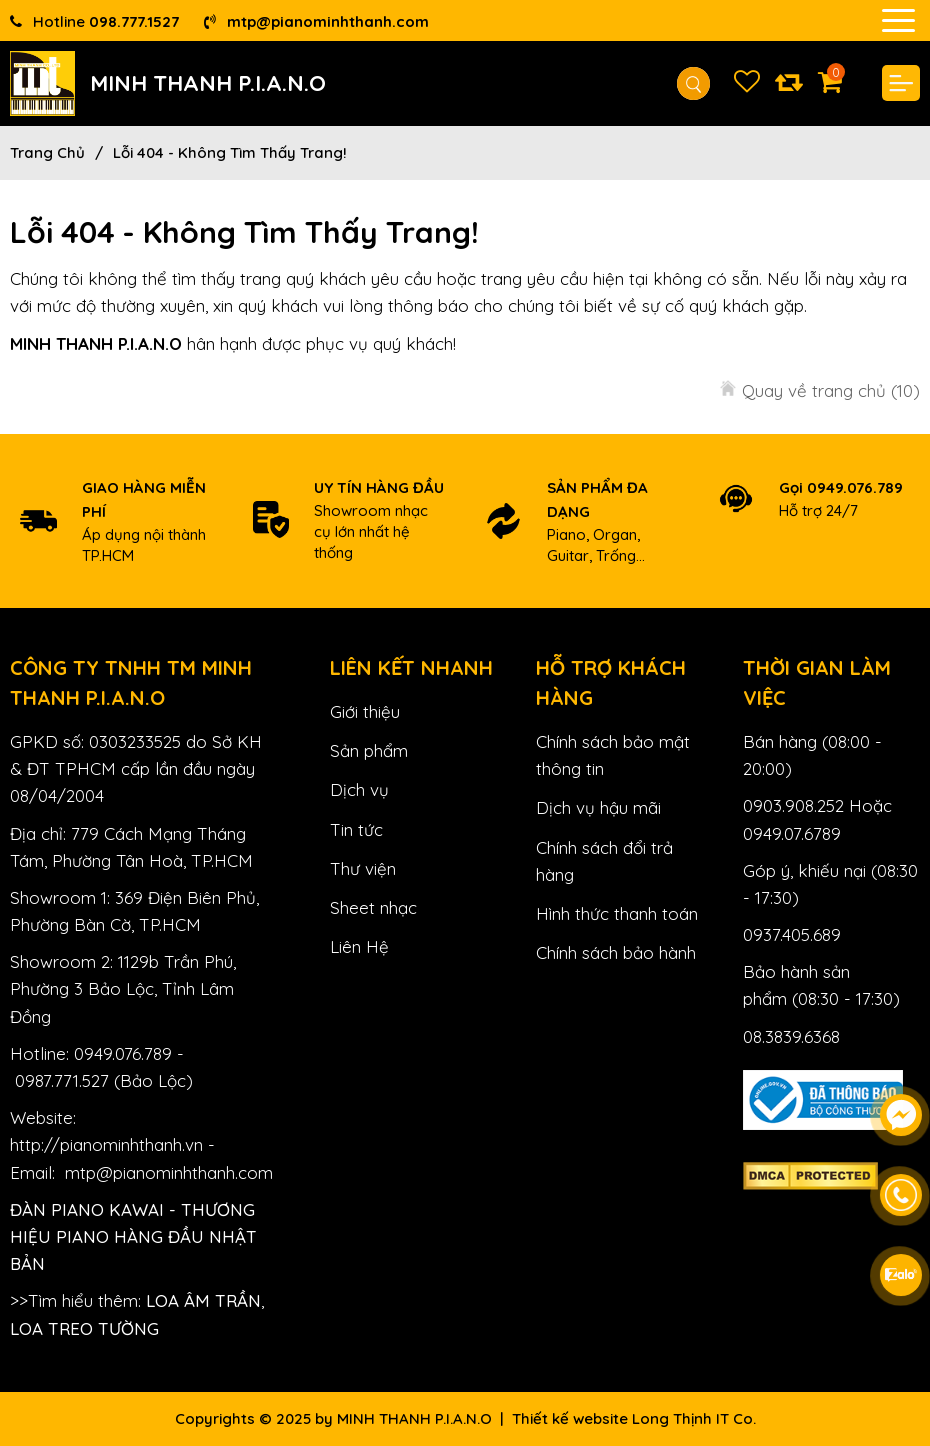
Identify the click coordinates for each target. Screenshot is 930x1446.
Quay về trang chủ (831, 390)
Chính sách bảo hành (616, 952)
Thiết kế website (570, 1418)
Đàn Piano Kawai (87, 1209)
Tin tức (356, 829)
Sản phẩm (369, 750)
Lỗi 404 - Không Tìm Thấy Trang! (230, 152)
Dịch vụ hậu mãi (598, 807)
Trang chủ (47, 152)
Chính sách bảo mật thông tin (613, 755)
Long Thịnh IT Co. (694, 1418)
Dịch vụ (359, 789)
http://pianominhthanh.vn (106, 1144)
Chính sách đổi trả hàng (604, 861)
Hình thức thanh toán (617, 913)
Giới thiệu (365, 711)
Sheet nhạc (373, 907)
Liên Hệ (359, 946)
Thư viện (363, 868)
